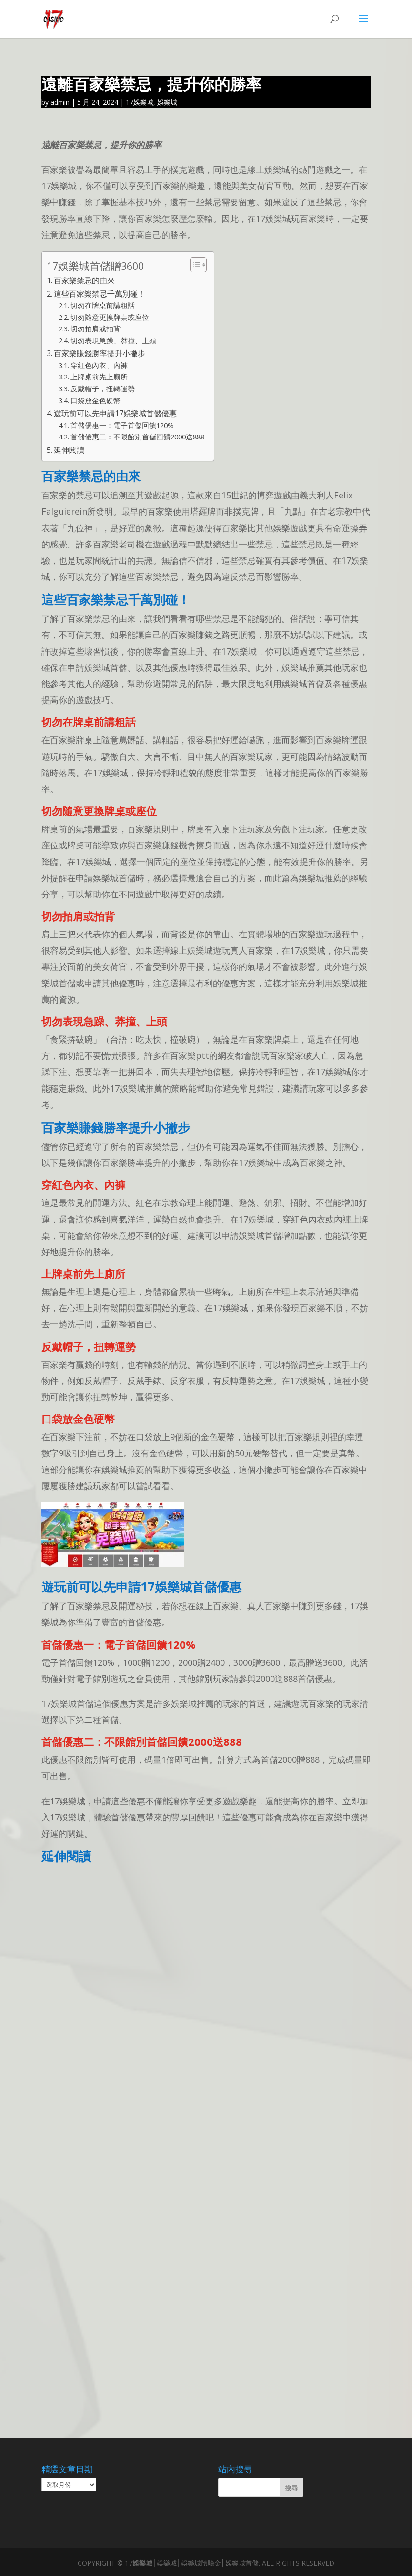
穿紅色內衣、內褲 (99, 365)
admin (60, 102)
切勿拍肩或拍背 (95, 328)
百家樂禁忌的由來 (84, 280)
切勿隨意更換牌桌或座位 (109, 317)
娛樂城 (167, 102)
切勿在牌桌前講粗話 (102, 305)
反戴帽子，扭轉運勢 (102, 388)
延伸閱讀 (69, 450)
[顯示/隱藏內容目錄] (193, 265)
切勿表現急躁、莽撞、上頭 (113, 340)
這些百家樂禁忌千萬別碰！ (99, 293)
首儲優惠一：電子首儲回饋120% (122, 425)
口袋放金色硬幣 (95, 400)
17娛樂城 (139, 102)
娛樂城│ (144, 2562)
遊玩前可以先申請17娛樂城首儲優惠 (115, 413)
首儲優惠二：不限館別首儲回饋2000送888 (137, 436)
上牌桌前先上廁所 (99, 376)
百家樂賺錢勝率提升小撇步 (99, 353)
